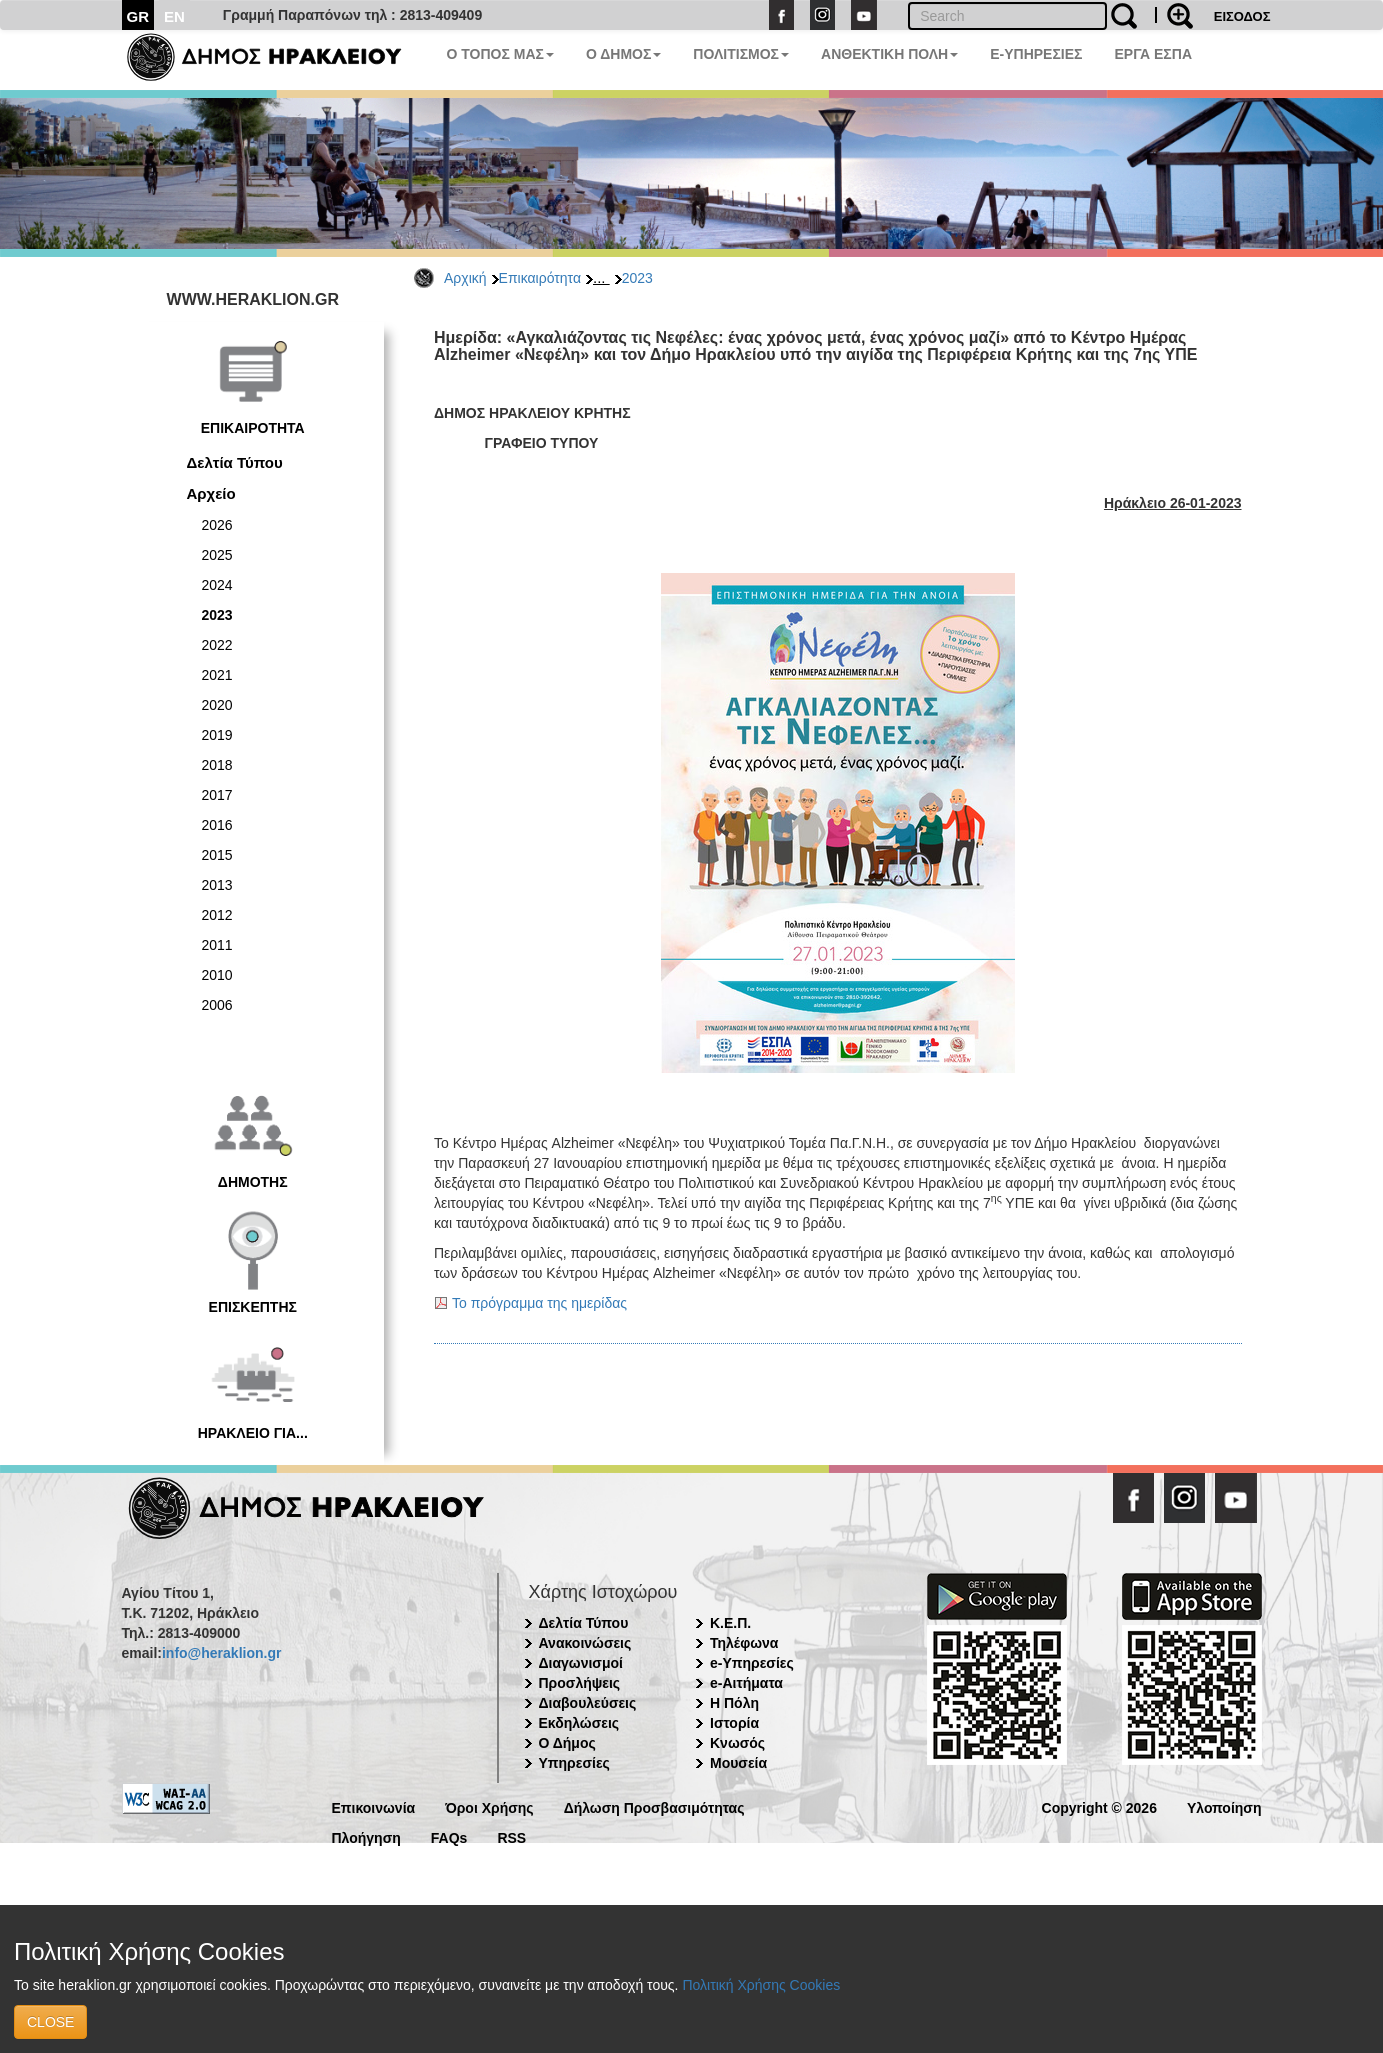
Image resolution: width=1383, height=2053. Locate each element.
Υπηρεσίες (574, 1763)
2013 (217, 885)
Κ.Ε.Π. (730, 1623)
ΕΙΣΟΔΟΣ (1242, 16)
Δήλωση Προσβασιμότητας (654, 1806)
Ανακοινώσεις (585, 1643)
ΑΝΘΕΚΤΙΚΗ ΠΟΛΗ (889, 54)
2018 (217, 765)
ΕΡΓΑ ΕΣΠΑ (1153, 54)
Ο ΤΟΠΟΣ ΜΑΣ (500, 54)
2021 (217, 675)
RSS (511, 1836)
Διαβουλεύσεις (588, 1703)
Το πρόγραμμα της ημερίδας (539, 1303)
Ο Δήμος (567, 1743)
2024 (217, 585)
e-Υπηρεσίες (752, 1663)
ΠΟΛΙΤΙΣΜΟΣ (741, 54)
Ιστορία (734, 1723)
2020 (217, 705)
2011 (217, 945)
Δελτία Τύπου (235, 462)
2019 (217, 735)
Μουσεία (738, 1763)
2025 (217, 555)
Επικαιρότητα (540, 278)
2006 (217, 1005)
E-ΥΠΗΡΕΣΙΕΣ (1036, 54)
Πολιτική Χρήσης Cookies (761, 1985)
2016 (217, 825)
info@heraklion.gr (221, 1653)
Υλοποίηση (1224, 1806)
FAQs (449, 1836)
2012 (217, 915)
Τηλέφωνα (744, 1643)
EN (174, 16)
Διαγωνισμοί (581, 1663)
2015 (217, 855)
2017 (217, 795)
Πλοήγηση (366, 1836)
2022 (217, 645)
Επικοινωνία (374, 1806)
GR (138, 16)
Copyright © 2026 (1099, 1806)
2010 (217, 975)
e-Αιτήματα (746, 1683)
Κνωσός (737, 1743)
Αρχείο (211, 493)
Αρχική (465, 278)
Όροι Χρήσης (489, 1806)
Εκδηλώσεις (579, 1723)
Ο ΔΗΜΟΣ (623, 54)
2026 (217, 525)
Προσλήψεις (580, 1683)
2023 (637, 278)
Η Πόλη (734, 1703)
